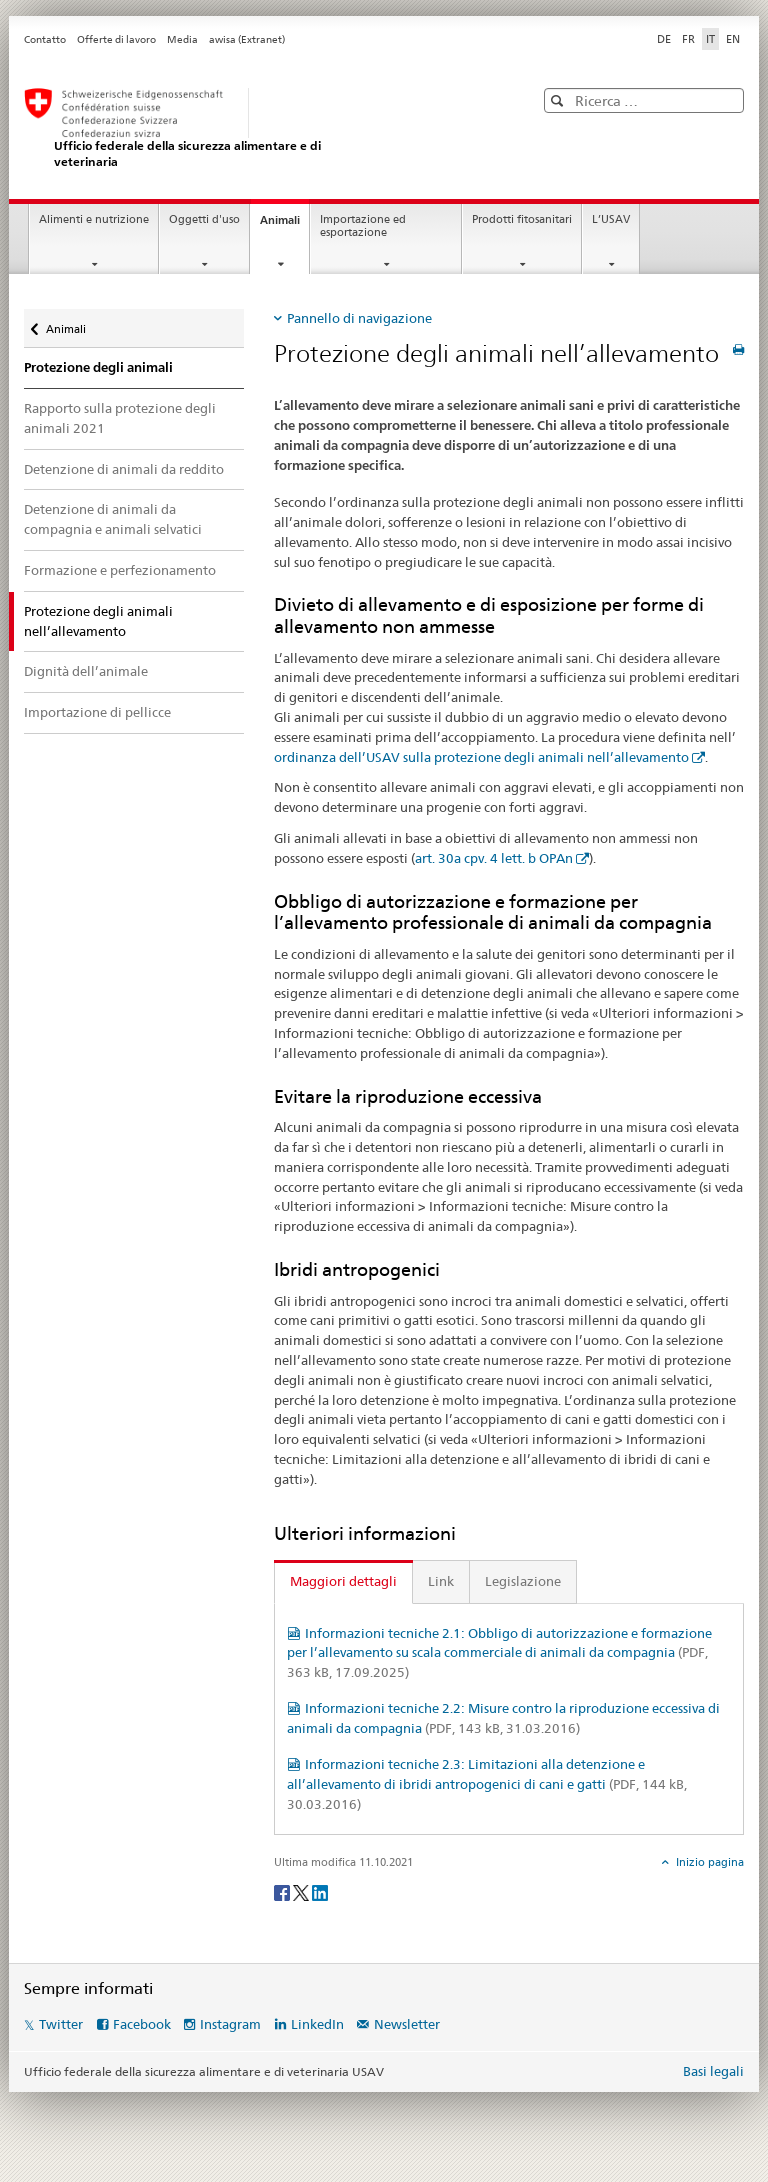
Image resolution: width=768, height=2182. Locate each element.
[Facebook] (283, 1892)
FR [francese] (688, 39)
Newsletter (407, 2024)
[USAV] (259, 128)
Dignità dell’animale (86, 671)
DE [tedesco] (664, 39)
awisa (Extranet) (247, 39)
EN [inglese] (733, 39)
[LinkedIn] (320, 1892)
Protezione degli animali (98, 367)
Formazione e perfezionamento (120, 570)
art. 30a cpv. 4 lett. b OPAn (494, 858)
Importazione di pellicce (97, 712)
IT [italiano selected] (710, 39)
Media (182, 39)
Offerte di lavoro (116, 39)
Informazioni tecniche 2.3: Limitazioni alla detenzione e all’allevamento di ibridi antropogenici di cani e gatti (487, 1784)
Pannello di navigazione (359, 318)
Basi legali (713, 2071)
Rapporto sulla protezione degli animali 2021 (120, 418)
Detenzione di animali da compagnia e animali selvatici (113, 519)
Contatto (45, 39)
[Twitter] (302, 1892)
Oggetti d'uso (204, 219)
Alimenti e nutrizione (94, 219)
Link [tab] (441, 1581)
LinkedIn (317, 2024)
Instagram (230, 2024)
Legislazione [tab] (523, 1581)
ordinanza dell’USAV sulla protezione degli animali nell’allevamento (481, 757)
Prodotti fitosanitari (522, 219)
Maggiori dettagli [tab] (343, 1581)
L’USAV (611, 219)
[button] (559, 100)
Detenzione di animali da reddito (124, 469)
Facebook (142, 2024)
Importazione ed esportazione (363, 226)
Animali (284, 225)
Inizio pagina (708, 1862)
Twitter (61, 2024)
